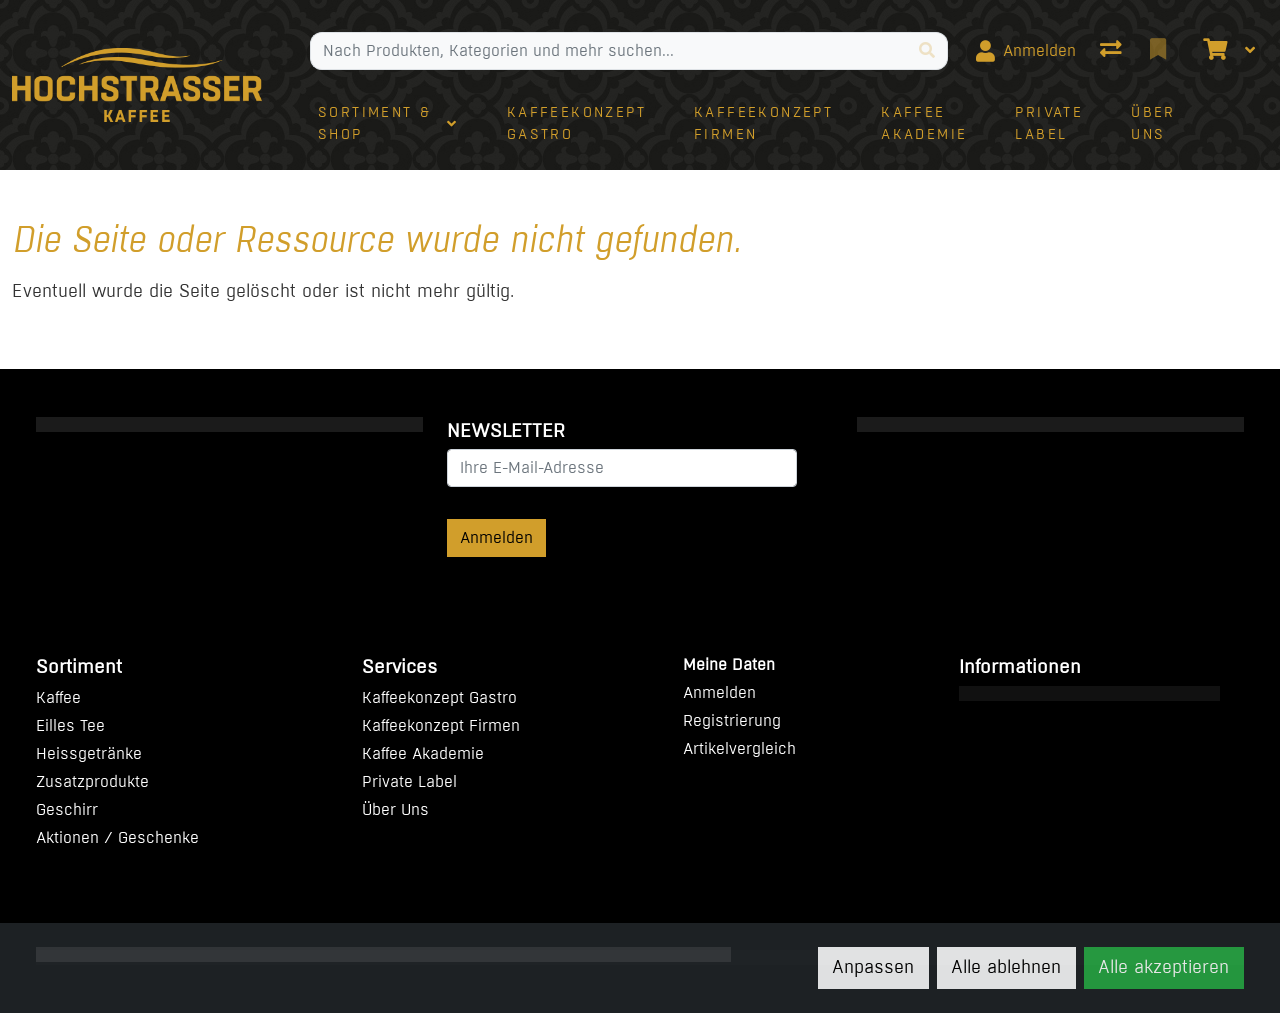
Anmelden (496, 537)
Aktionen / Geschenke (117, 837)
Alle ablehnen (1006, 967)
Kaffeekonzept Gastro (439, 697)
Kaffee (58, 697)
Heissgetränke (89, 753)
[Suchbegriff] (609, 51)
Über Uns (395, 809)
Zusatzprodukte (92, 781)
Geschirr (67, 809)
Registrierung (732, 720)
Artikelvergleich (739, 748)
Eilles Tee (70, 725)
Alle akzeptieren (1163, 967)
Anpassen (873, 967)
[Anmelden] (1026, 51)
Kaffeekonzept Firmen (441, 725)
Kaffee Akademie (423, 753)
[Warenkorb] (1213, 51)
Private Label (409, 781)
